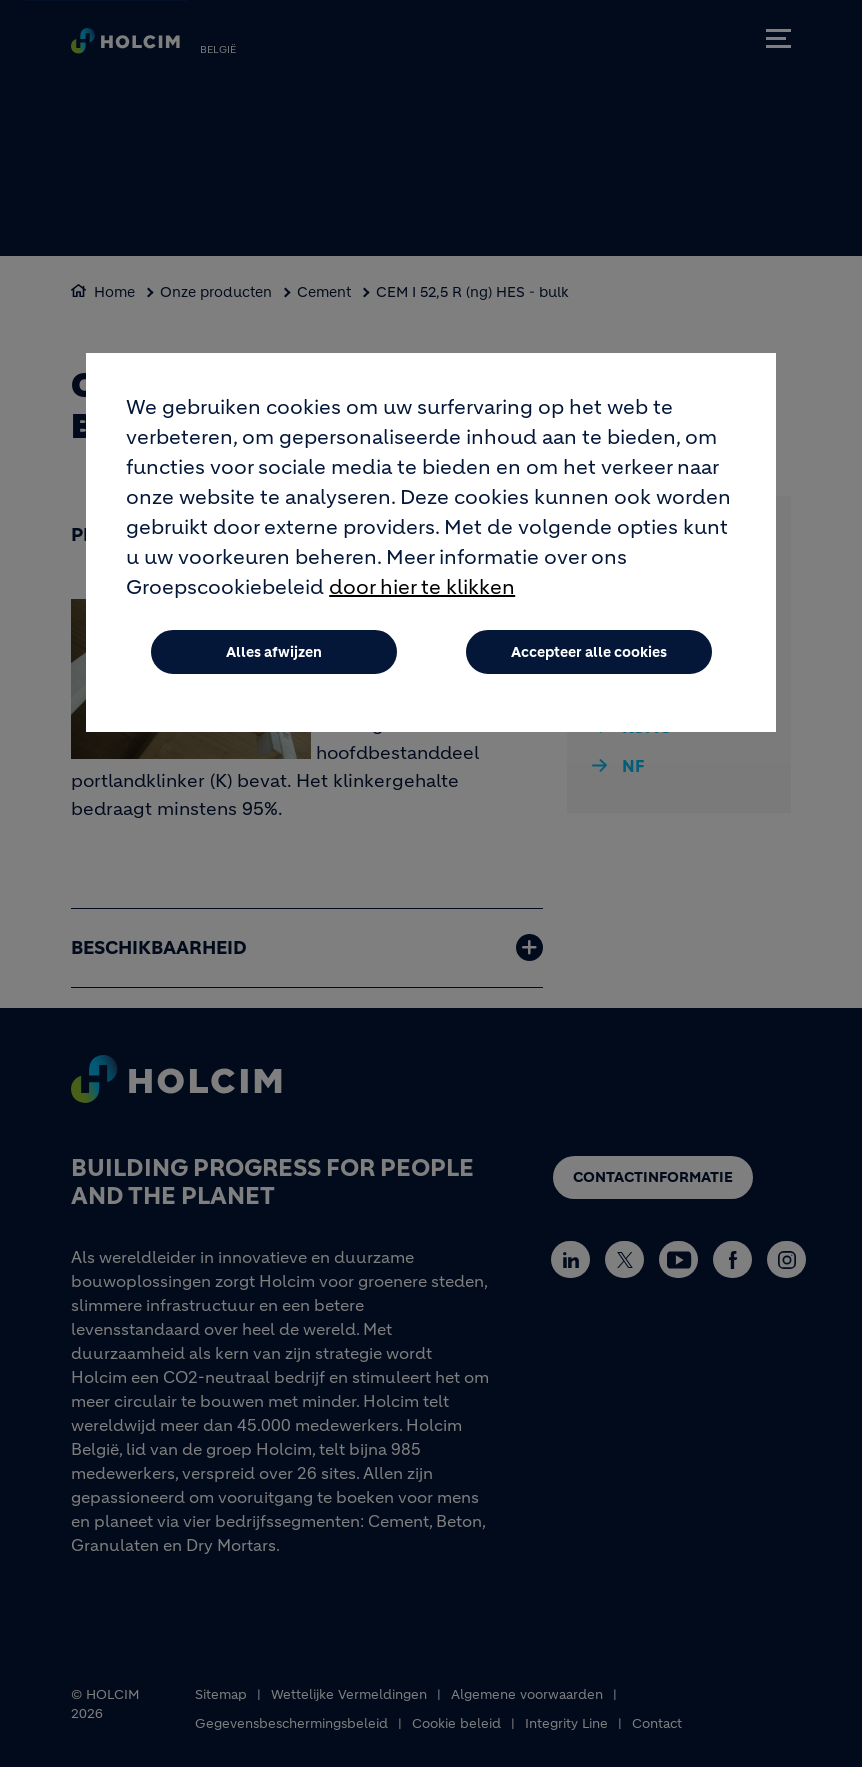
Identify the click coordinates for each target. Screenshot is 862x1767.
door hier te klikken (422, 587)
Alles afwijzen (274, 652)
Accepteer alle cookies (589, 652)
